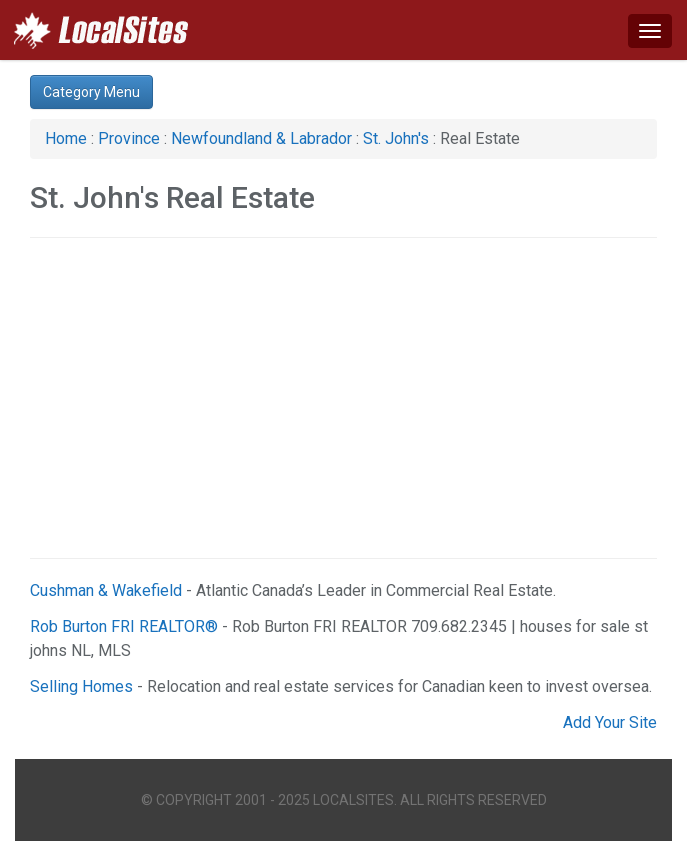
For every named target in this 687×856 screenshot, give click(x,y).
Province (129, 138)
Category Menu (91, 92)
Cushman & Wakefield (106, 590)
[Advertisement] (343, 398)
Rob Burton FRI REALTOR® (124, 626)
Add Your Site (610, 722)
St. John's (396, 138)
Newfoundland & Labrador (261, 138)
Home (66, 138)
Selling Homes (81, 686)
